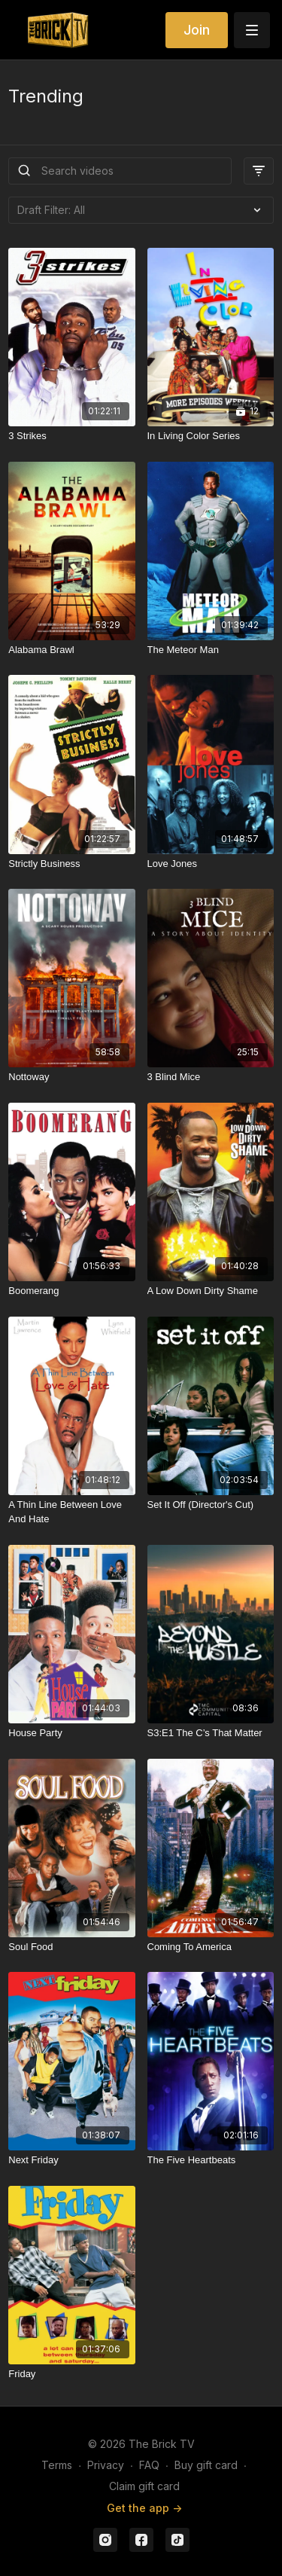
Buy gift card (206, 2464)
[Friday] (71, 2374)
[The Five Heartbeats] (210, 2160)
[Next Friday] (71, 2160)
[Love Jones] (210, 863)
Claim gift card (144, 2486)
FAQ (149, 2464)
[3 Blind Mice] (210, 1077)
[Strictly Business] (71, 863)
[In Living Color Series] (210, 436)
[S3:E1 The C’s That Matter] (210, 1733)
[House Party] (71, 1733)
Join (196, 30)
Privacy (105, 2464)
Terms (56, 2464)
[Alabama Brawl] (71, 650)
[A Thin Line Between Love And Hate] (71, 1512)
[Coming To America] (210, 1947)
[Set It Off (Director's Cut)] (210, 1504)
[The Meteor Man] (210, 650)
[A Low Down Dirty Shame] (210, 1291)
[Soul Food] (71, 1947)
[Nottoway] (71, 1077)
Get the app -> (144, 2507)
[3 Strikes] (71, 436)
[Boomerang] (71, 1291)
